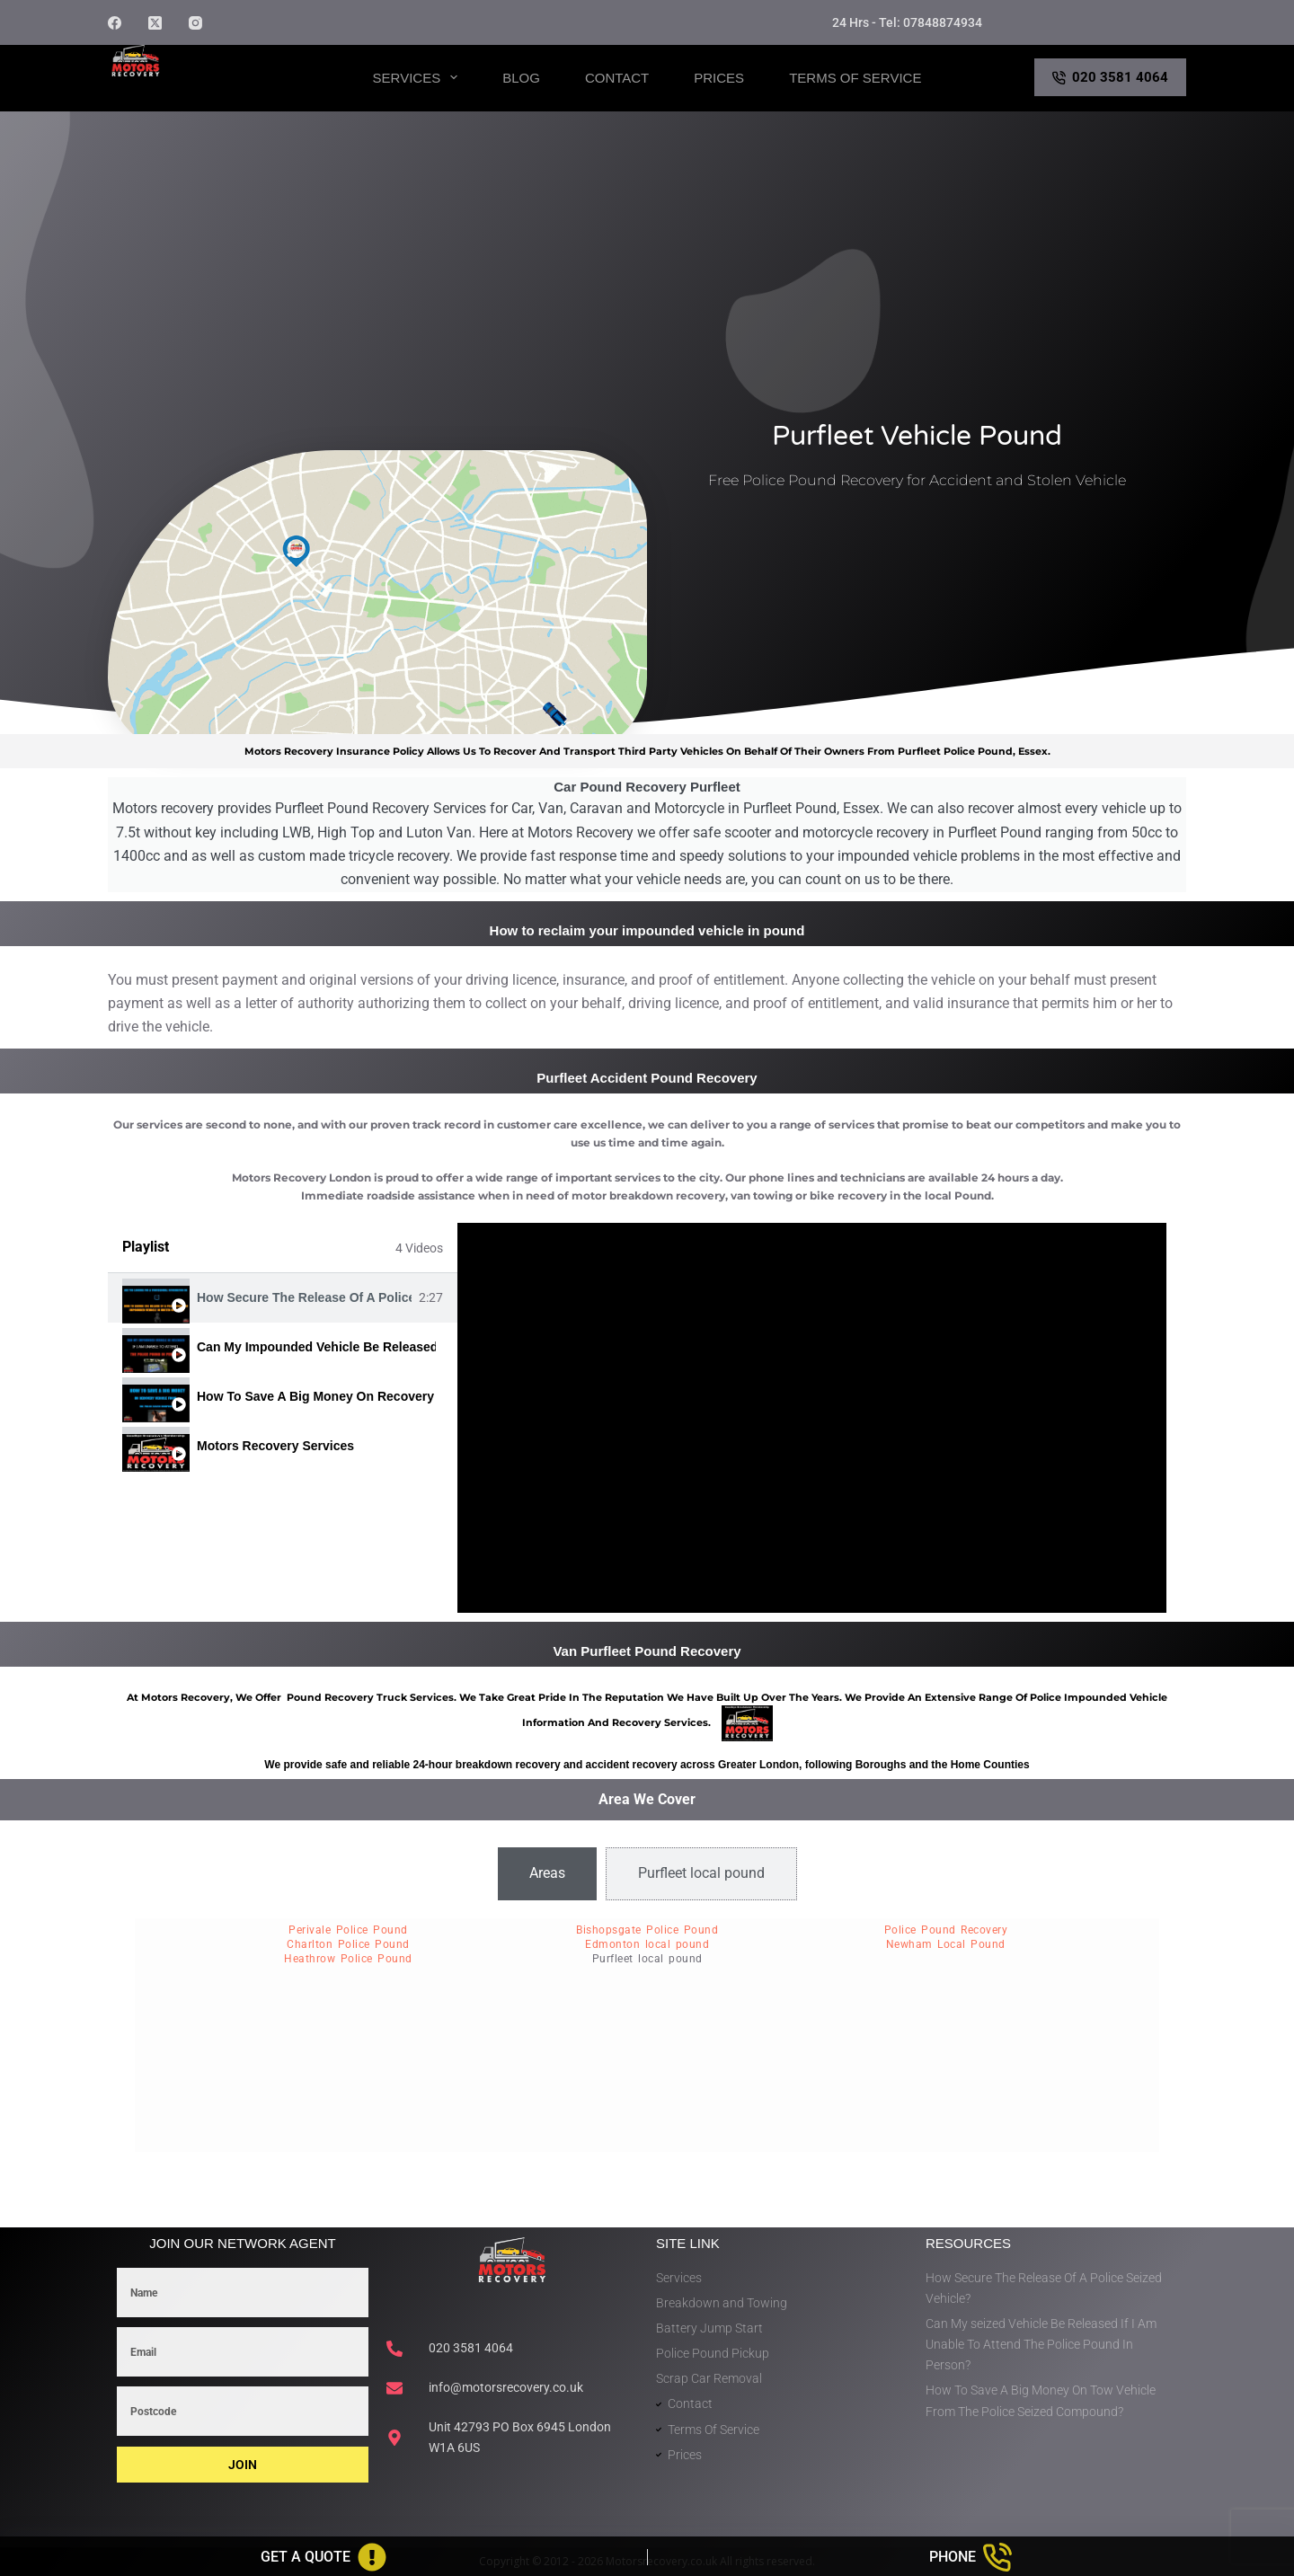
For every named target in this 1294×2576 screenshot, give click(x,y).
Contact (617, 77)
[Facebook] (114, 23)
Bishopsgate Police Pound (647, 1930)
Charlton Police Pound (348, 1944)
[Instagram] (195, 23)
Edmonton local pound (647, 1944)
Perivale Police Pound (348, 1930)
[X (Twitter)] (155, 23)
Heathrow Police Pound (348, 1958)
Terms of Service (855, 77)
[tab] (282, 1298)
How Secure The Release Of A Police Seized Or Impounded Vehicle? (304, 1297)
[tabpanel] (811, 1418)
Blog (521, 77)
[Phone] (971, 2557)
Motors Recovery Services (275, 1445)
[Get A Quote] (323, 2557)
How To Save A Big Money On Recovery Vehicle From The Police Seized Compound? (316, 1396)
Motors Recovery (194, 93)
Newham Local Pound (946, 1944)
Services (419, 77)
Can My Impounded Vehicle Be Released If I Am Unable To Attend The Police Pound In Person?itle (316, 1347)
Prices (719, 77)
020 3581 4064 (1110, 77)
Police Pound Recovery (946, 1930)
